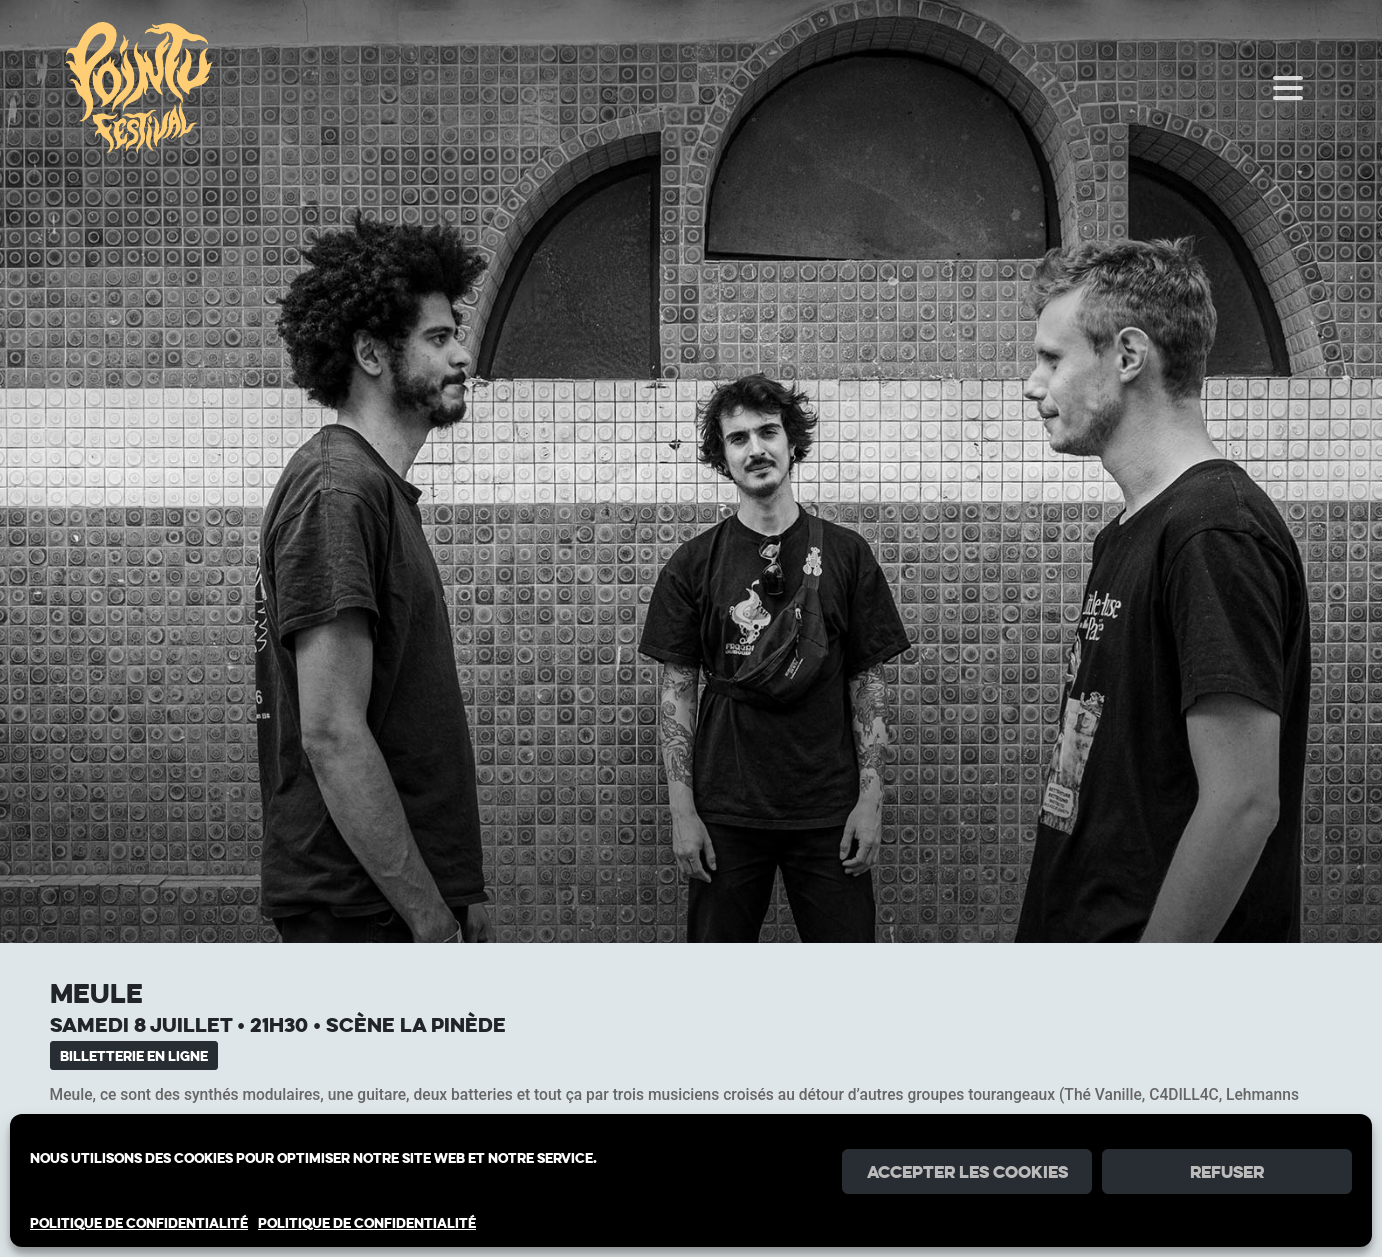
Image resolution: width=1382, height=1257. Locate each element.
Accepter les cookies (967, 1172)
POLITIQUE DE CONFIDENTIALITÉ (139, 1223)
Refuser (1227, 1172)
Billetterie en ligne (134, 1056)
